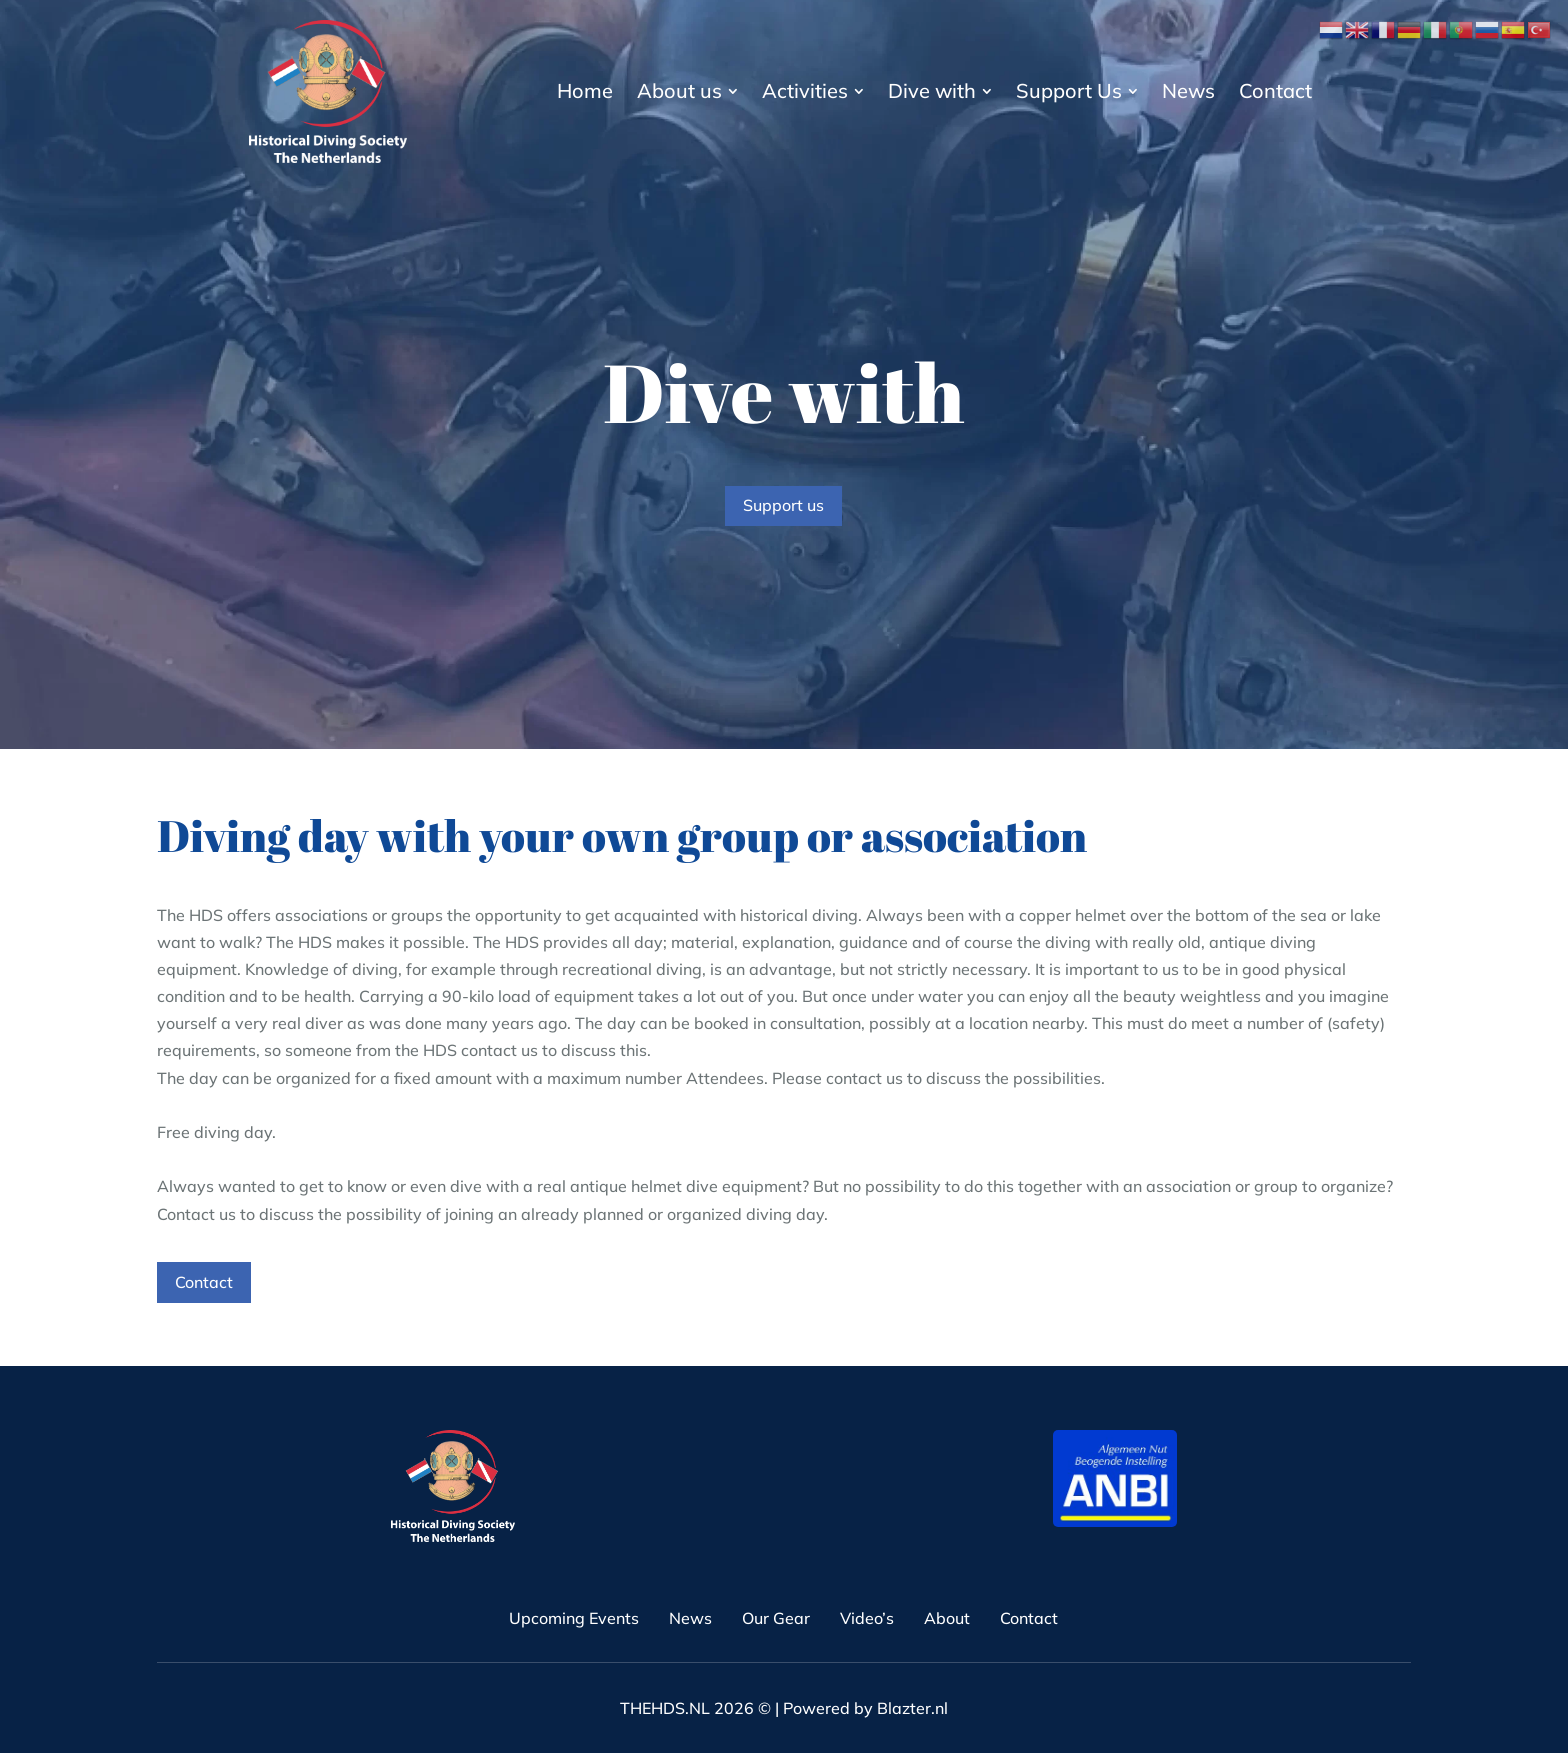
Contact (204, 1282)
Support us (783, 505)
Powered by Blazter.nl (865, 1708)
